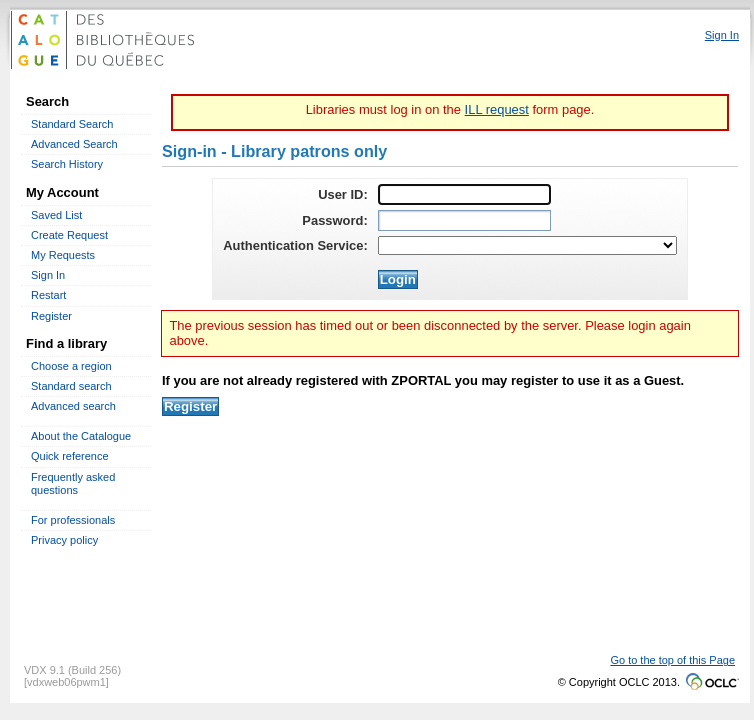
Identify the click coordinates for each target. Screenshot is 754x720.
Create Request (69, 235)
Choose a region (71, 366)
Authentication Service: (295, 245)
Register (51, 316)
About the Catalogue (81, 436)
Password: (334, 220)
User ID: (343, 194)
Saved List (56, 215)
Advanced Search (74, 144)
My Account (62, 192)
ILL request (497, 109)
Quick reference (70, 456)
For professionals (73, 520)
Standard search (71, 386)
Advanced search (73, 406)
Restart (48, 295)
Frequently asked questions (73, 483)
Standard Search (72, 124)
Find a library (66, 343)
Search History (67, 164)
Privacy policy (64, 540)
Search (47, 101)
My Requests (63, 255)
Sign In (48, 275)
